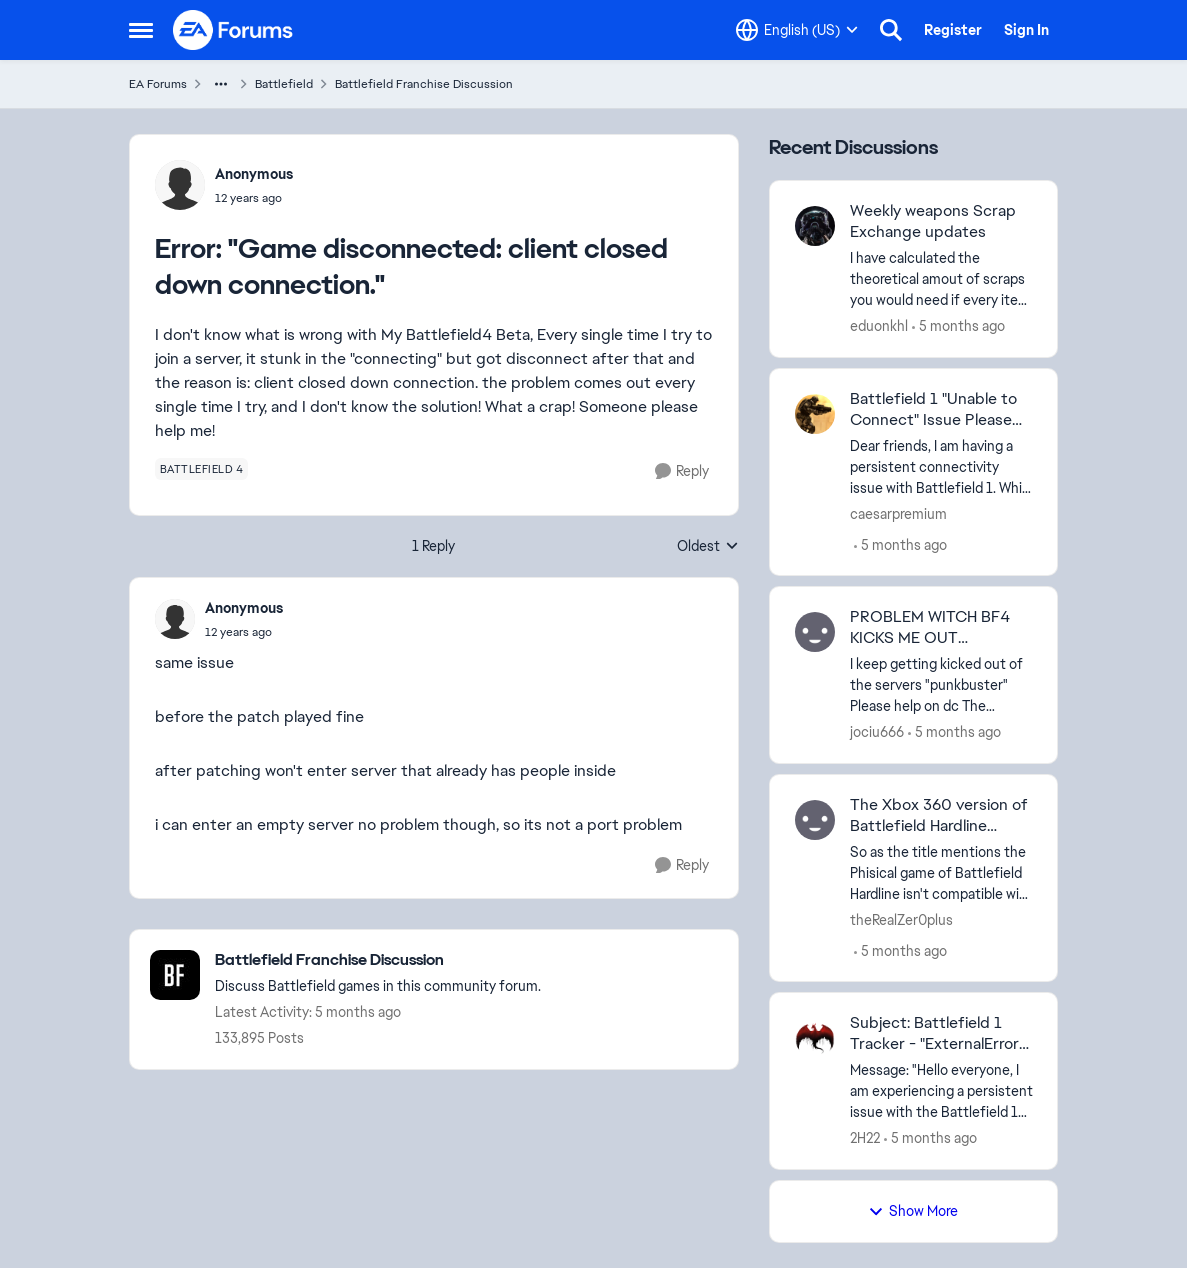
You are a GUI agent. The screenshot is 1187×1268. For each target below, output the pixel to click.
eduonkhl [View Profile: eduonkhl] (879, 326)
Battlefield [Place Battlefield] (284, 84)
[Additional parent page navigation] (221, 84)
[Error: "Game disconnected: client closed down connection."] (244, 632)
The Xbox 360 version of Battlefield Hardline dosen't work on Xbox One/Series (939, 816)
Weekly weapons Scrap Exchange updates (933, 221)
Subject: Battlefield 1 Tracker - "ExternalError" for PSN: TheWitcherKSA (939, 1034)
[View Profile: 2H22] (815, 1038)
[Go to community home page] (234, 30)
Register (953, 30)
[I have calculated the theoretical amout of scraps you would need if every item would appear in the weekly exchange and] (941, 279)
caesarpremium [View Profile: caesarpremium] (898, 513)
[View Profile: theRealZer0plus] (815, 820)
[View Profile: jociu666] (815, 632)
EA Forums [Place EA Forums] (158, 84)
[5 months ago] (958, 326)
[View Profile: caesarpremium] (815, 414)
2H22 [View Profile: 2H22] (865, 1138)
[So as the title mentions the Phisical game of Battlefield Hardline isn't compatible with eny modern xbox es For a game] (941, 872)
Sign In (1026, 30)
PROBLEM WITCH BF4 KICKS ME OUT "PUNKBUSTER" (930, 628)
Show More (913, 1211)
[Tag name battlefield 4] (202, 469)
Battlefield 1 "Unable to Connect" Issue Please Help (933, 410)
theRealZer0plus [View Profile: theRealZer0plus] (901, 919)
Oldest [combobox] (708, 547)
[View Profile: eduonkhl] (815, 226)
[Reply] (682, 471)
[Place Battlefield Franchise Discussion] (378, 960)
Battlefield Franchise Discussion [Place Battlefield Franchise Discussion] (424, 84)
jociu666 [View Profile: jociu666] (877, 732)
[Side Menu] (141, 30)
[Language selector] (797, 30)
